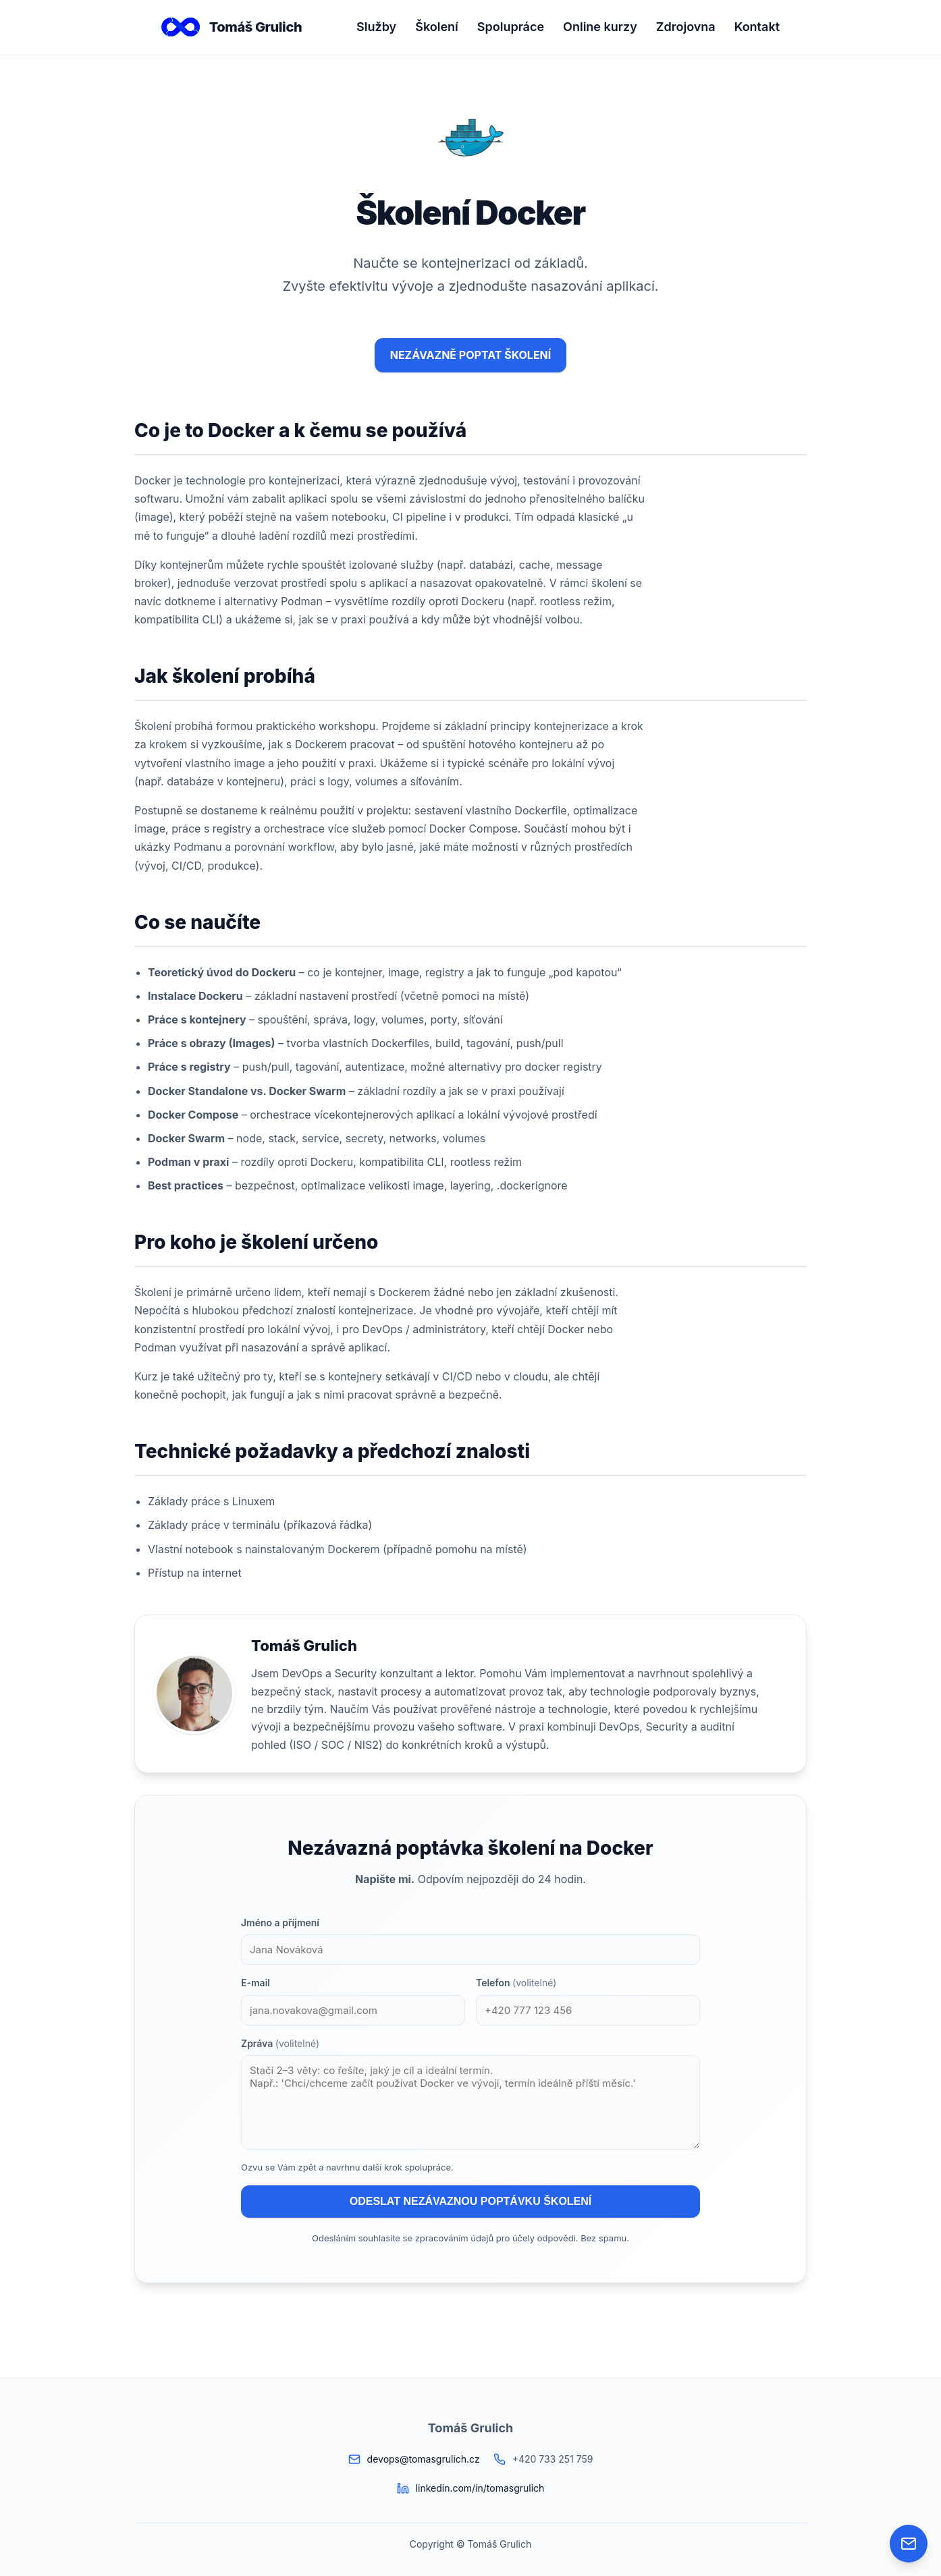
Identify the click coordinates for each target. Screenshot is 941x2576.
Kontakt (757, 27)
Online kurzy (600, 27)
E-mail (255, 1982)
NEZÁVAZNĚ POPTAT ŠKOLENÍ (471, 355)
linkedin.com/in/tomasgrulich (480, 2488)
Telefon (516, 1982)
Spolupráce (510, 27)
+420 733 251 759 (552, 2459)
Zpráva (280, 2043)
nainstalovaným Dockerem (312, 1549)
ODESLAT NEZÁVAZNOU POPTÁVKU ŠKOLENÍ (471, 2201)
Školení (436, 27)
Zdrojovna (686, 27)
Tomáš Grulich (231, 27)
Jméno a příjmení (280, 1922)
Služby (376, 27)
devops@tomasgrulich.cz (423, 2459)
